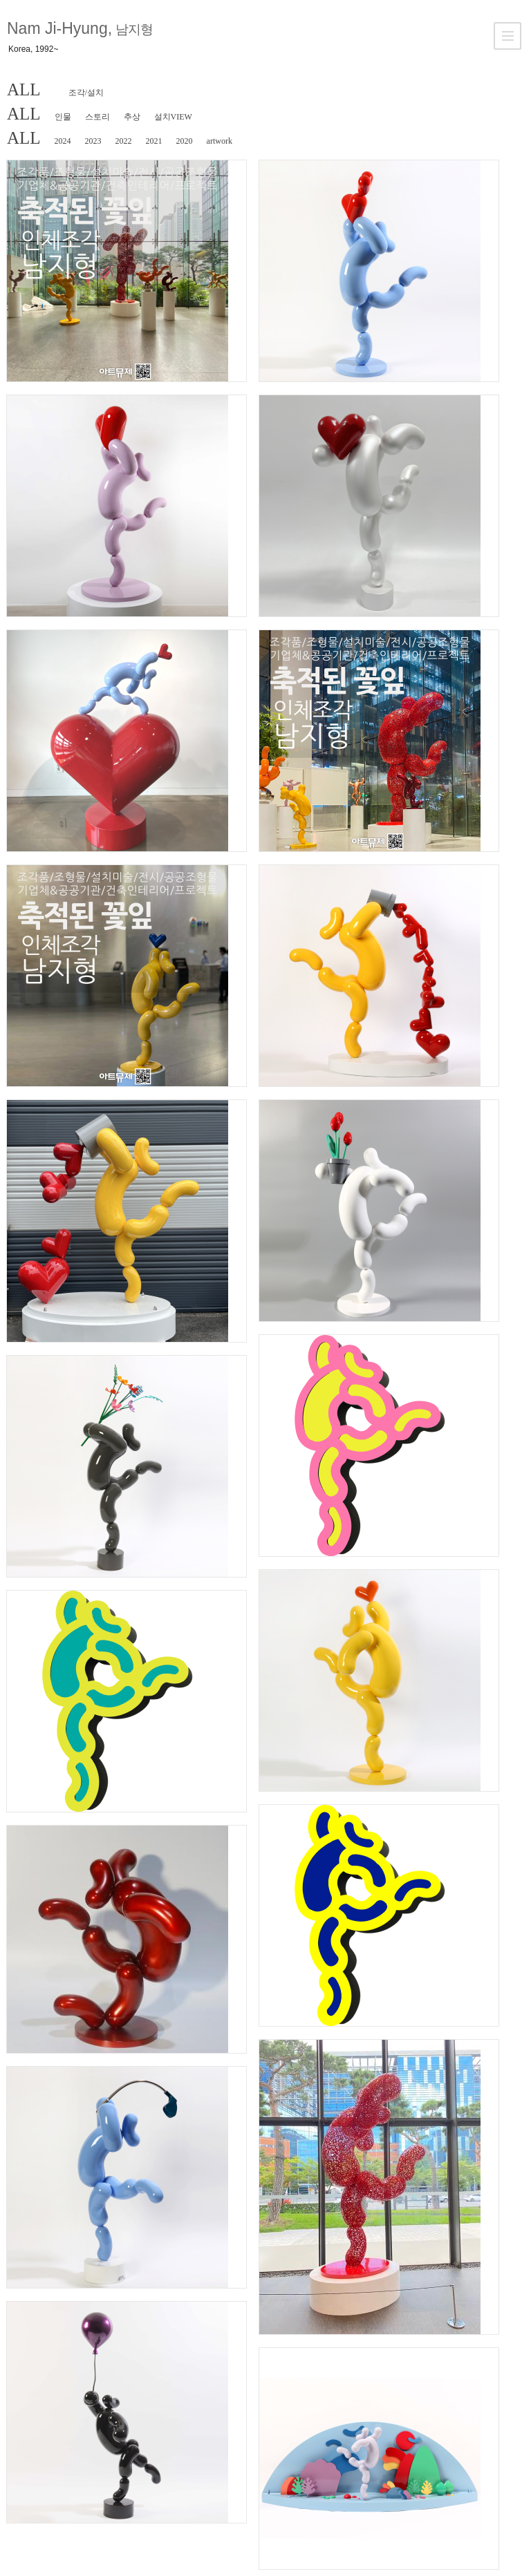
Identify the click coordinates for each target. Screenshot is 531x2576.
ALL (24, 89)
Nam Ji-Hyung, (80, 28)
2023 (93, 141)
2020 (184, 141)
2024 (63, 141)
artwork (219, 141)
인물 (63, 117)
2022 (123, 141)
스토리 (97, 117)
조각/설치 (86, 92)
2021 (154, 141)
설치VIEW (173, 117)
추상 (132, 117)
